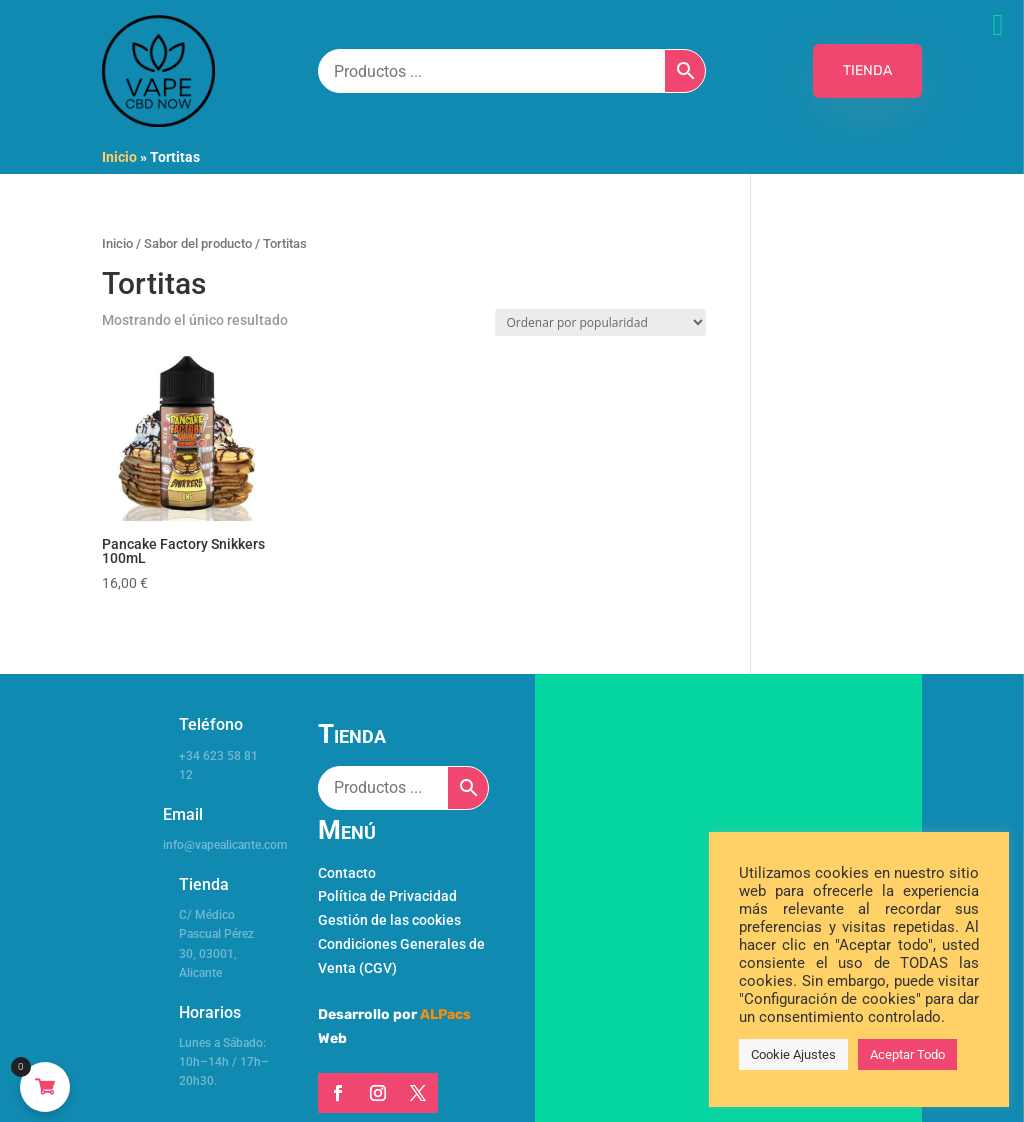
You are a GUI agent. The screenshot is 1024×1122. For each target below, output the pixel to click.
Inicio (119, 157)
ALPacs (445, 1014)
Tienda (204, 884)
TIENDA (867, 70)
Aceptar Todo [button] (907, 1054)
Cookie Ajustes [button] (793, 1054)
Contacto (347, 873)
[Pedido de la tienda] (600, 322)
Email (183, 814)
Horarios (210, 1012)
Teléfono (211, 724)
